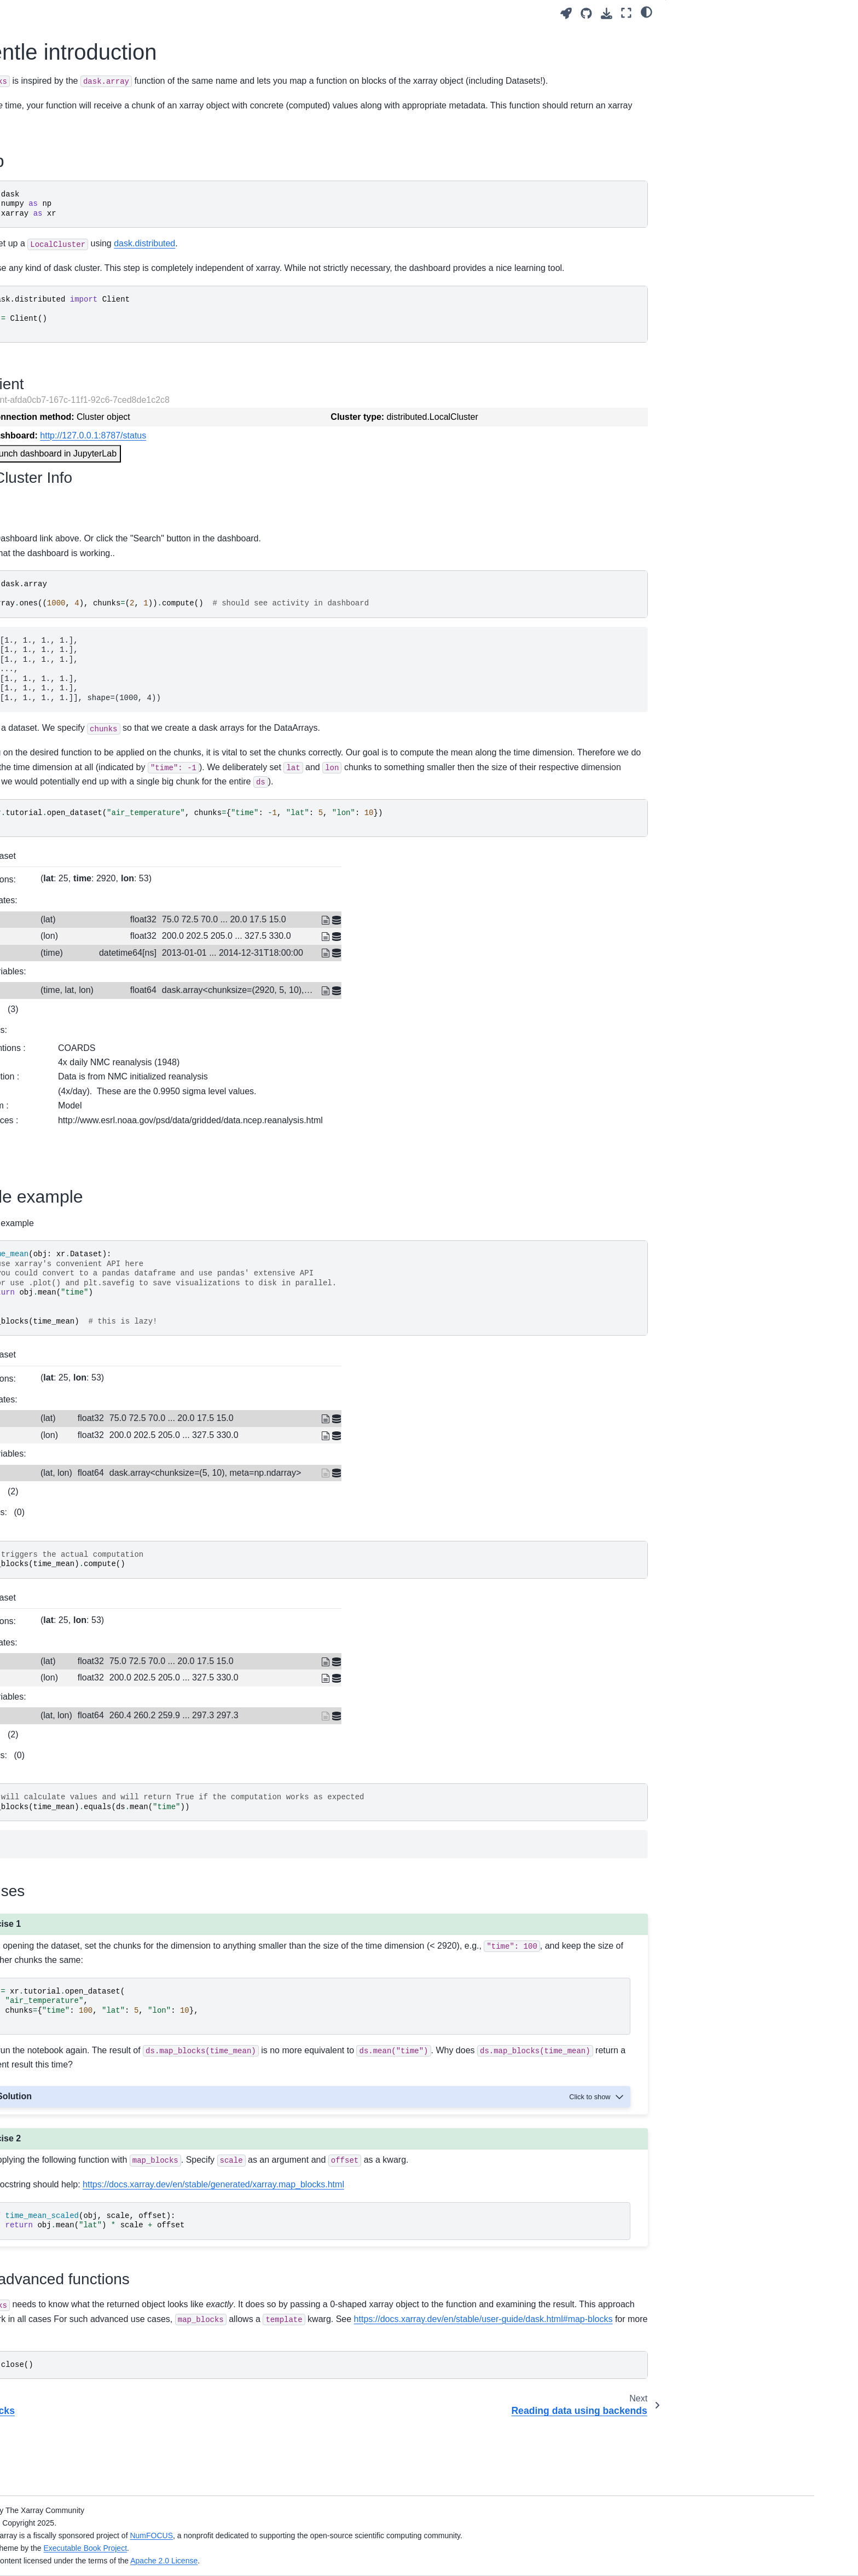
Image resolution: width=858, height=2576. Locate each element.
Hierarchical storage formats (107, 379)
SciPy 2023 (78, 714)
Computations (82, 309)
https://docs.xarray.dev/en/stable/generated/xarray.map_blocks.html (470, 2241)
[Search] (121, 86)
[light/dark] (646, 11)
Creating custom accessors (105, 633)
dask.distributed (401, 258)
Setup (686, 33)
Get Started (78, 131)
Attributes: (244, 1073)
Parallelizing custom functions (110, 546)
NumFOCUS (363, 2535)
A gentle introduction (106, 598)
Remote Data (81, 466)
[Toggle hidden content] (597, 2140)
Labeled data (80, 229)
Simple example (703, 48)
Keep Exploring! (86, 829)
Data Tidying (80, 484)
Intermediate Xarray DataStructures (120, 431)
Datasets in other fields (98, 448)
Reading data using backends (110, 616)
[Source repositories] (586, 13)
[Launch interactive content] (566, 13)
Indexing (73, 327)
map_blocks (80, 581)
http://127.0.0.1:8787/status (350, 464)
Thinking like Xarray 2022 (102, 731)
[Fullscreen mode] (626, 13)
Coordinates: (250, 944)
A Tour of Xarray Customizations (114, 396)
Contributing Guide (91, 812)
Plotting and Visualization (102, 264)
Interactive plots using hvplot (108, 414)
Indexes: (250, 1053)
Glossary (73, 846)
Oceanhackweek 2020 (97, 748)
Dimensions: (249, 922)
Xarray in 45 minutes (94, 149)
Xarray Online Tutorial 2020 (106, 766)
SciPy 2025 (78, 679)
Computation (80, 246)
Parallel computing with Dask (108, 344)
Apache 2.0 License (375, 2560)
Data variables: (254, 1014)
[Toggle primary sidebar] (217, 13)
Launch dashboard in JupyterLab (310, 482)
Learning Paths (84, 166)
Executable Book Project (297, 2548)
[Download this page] (606, 13)
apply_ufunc (79, 564)
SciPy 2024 (78, 696)
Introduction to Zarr (91, 361)
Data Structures (85, 211)
